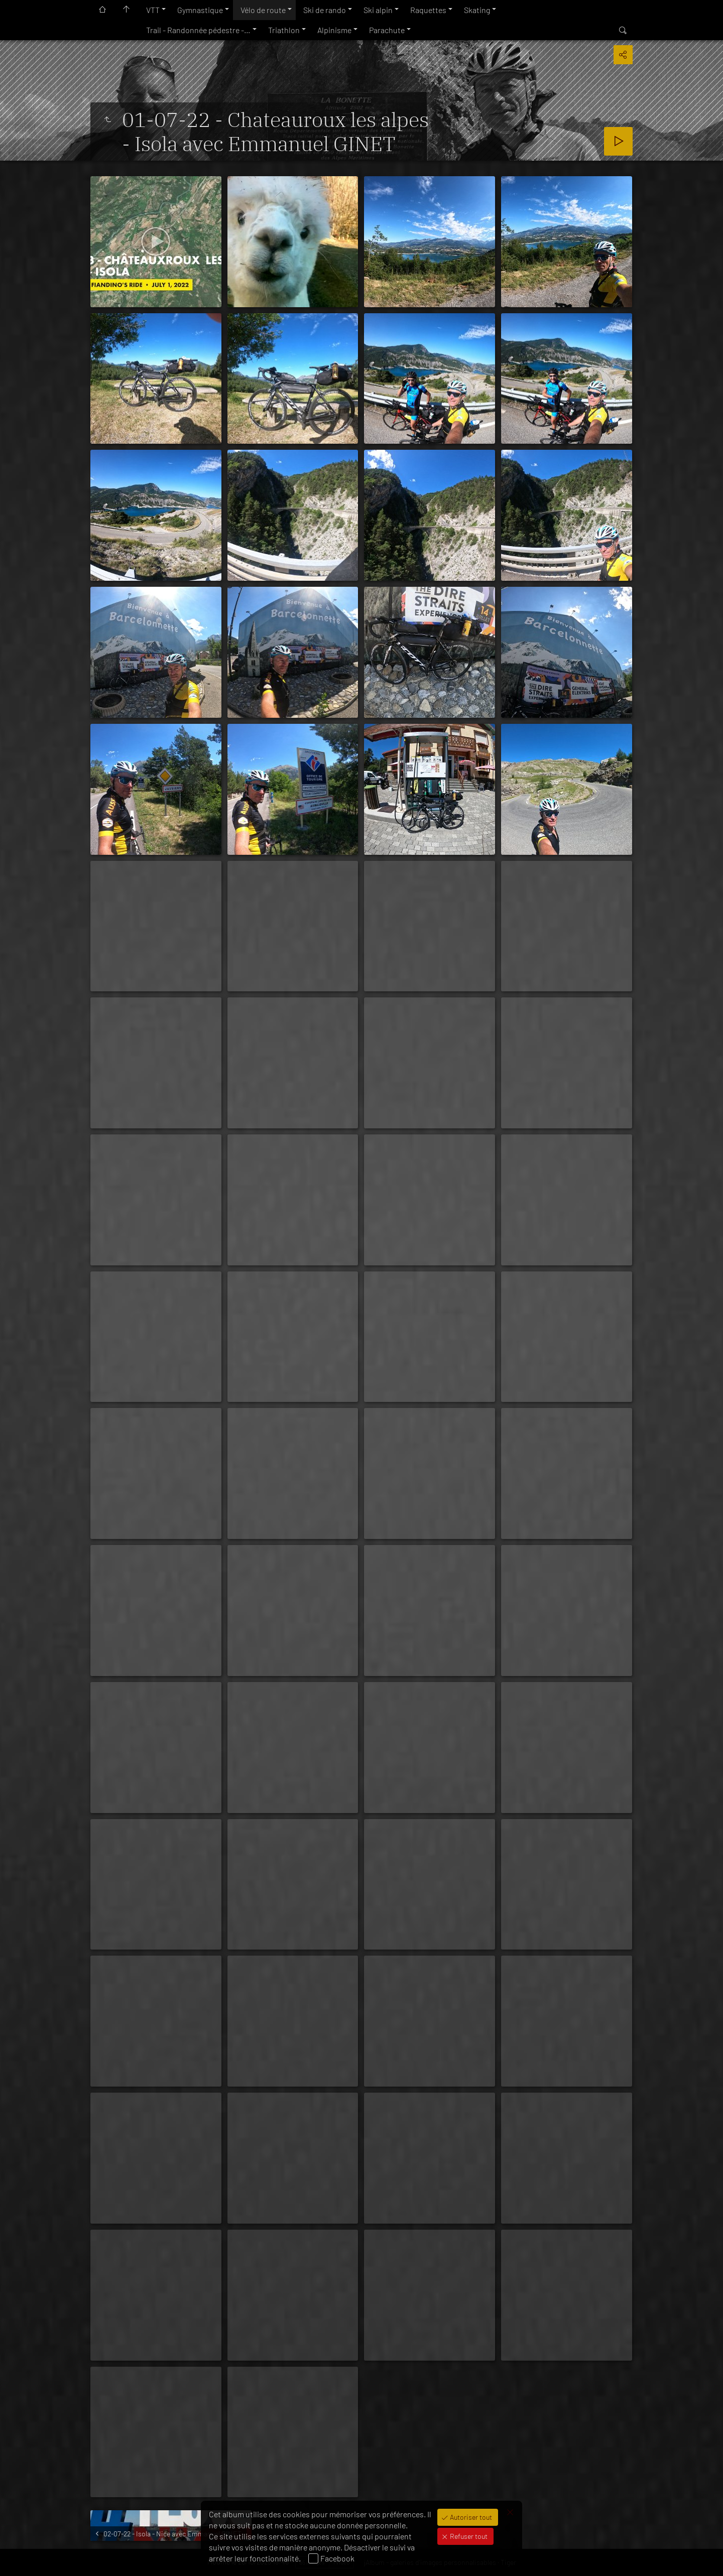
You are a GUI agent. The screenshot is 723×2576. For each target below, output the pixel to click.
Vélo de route (263, 10)
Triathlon (284, 30)
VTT (153, 10)
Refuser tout (468, 2536)
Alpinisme (334, 30)
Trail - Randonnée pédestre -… (198, 30)
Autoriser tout (470, 2517)
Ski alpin (378, 10)
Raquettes (428, 10)
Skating (477, 10)
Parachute (387, 30)
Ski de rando (324, 10)
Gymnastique (200, 10)
